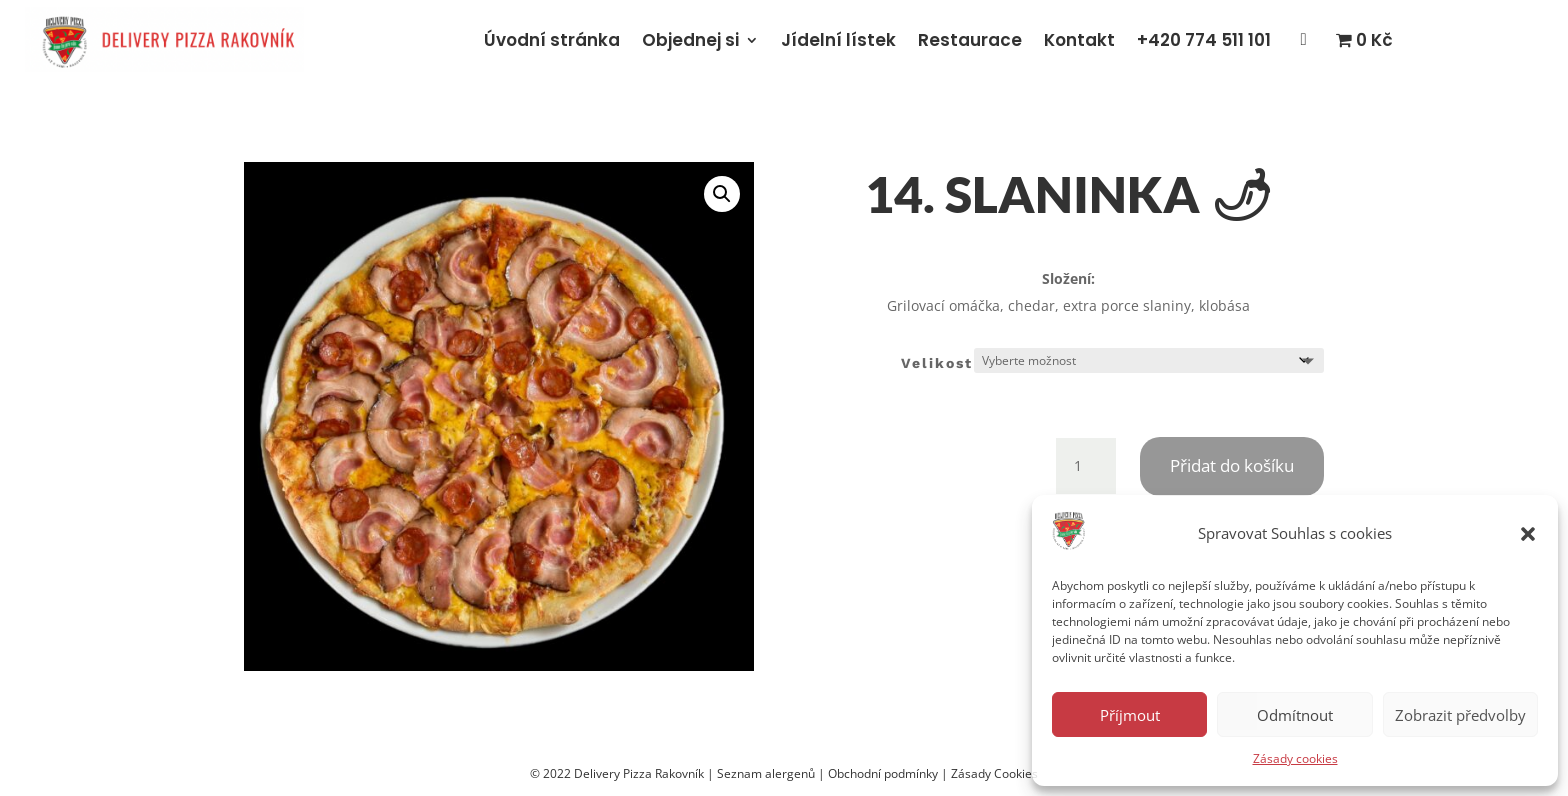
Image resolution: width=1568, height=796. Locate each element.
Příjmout (1130, 715)
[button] (1528, 534)
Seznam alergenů (766, 773)
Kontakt (1079, 40)
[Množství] (1086, 466)
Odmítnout (1295, 715)
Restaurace (970, 40)
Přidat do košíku (1232, 465)
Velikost (937, 363)
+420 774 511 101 (1204, 40)
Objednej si (690, 40)
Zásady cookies (1295, 758)
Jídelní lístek (838, 40)
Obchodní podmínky (883, 773)
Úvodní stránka (552, 40)
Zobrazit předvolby (1460, 715)
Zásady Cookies (994, 773)
